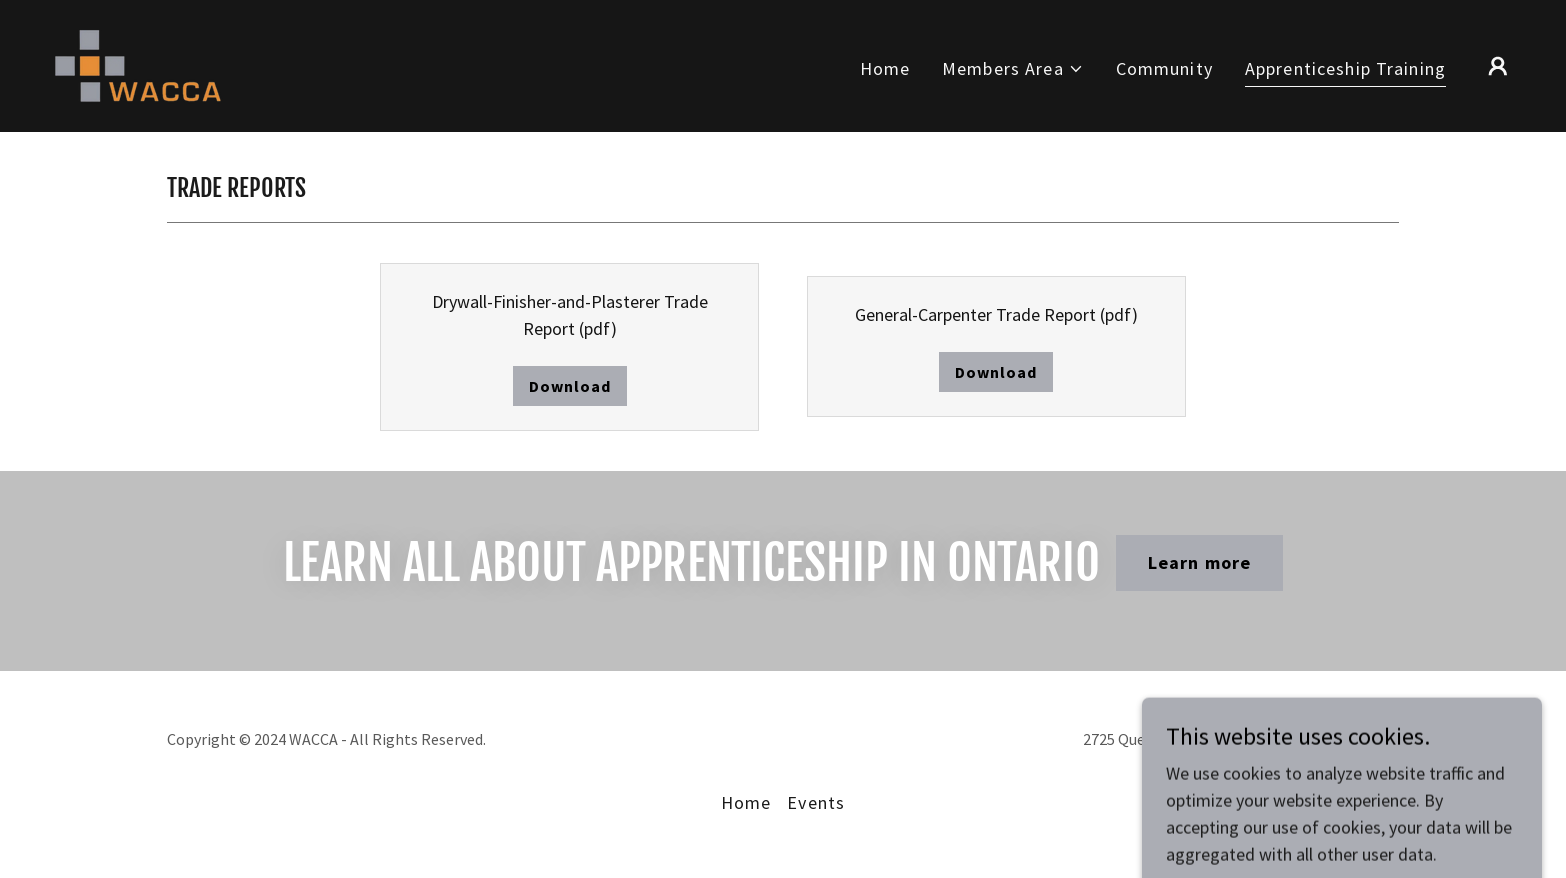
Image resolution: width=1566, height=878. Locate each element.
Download (570, 386)
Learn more (1199, 562)
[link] (138, 63)
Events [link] (816, 802)
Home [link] (885, 68)
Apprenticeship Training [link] (1345, 68)
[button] (1013, 68)
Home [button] (746, 802)
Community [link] (1164, 68)
